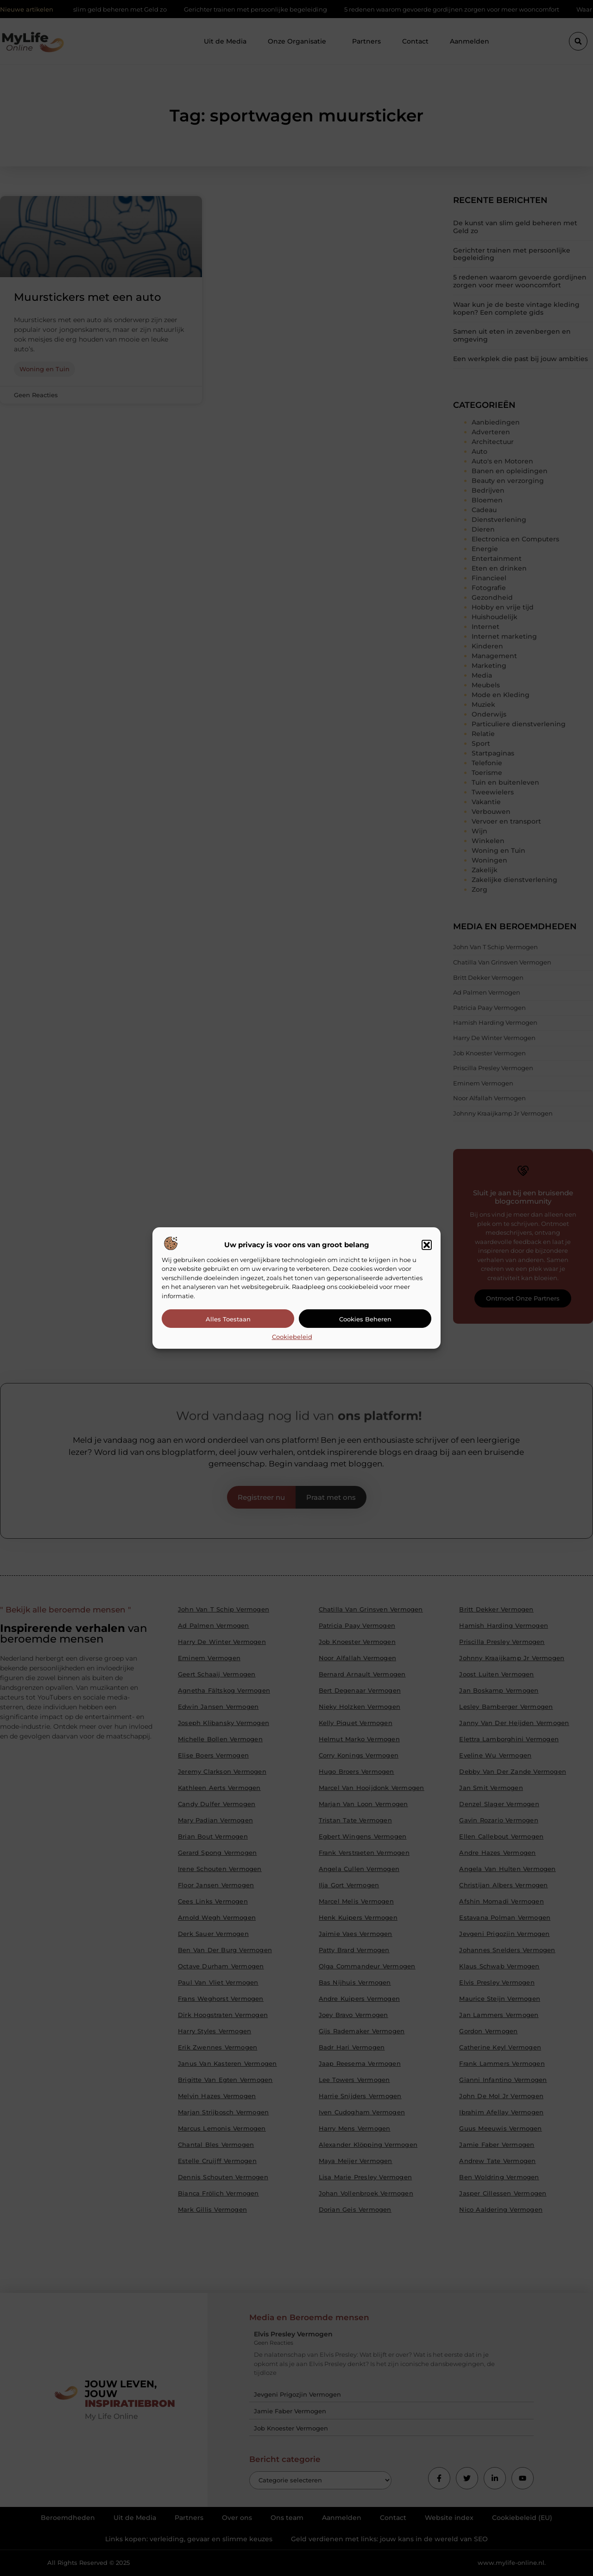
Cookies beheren (365, 1319)
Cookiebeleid (292, 1336)
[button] (426, 1245)
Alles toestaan (228, 1319)
